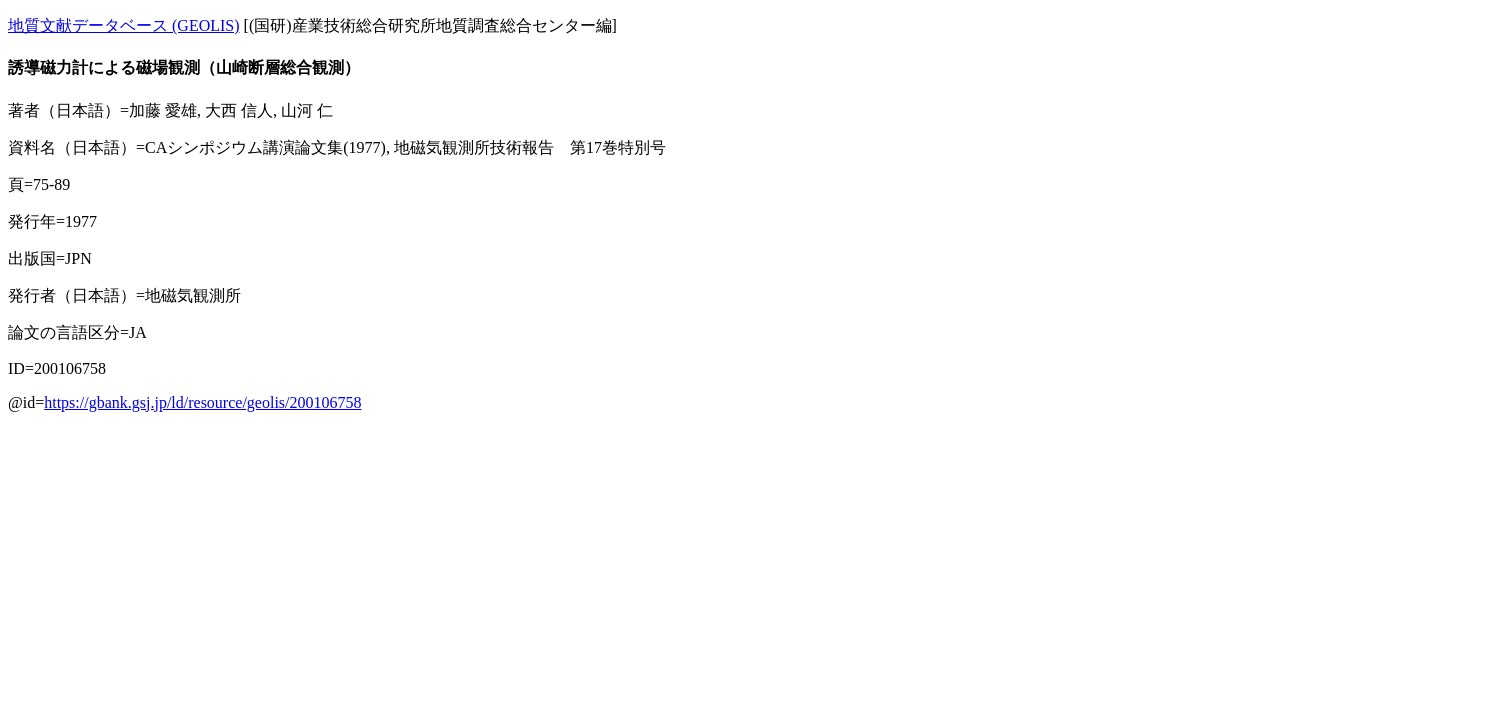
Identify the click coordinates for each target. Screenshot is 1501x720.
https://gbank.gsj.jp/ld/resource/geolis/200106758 (202, 402)
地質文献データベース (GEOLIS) (124, 25)
